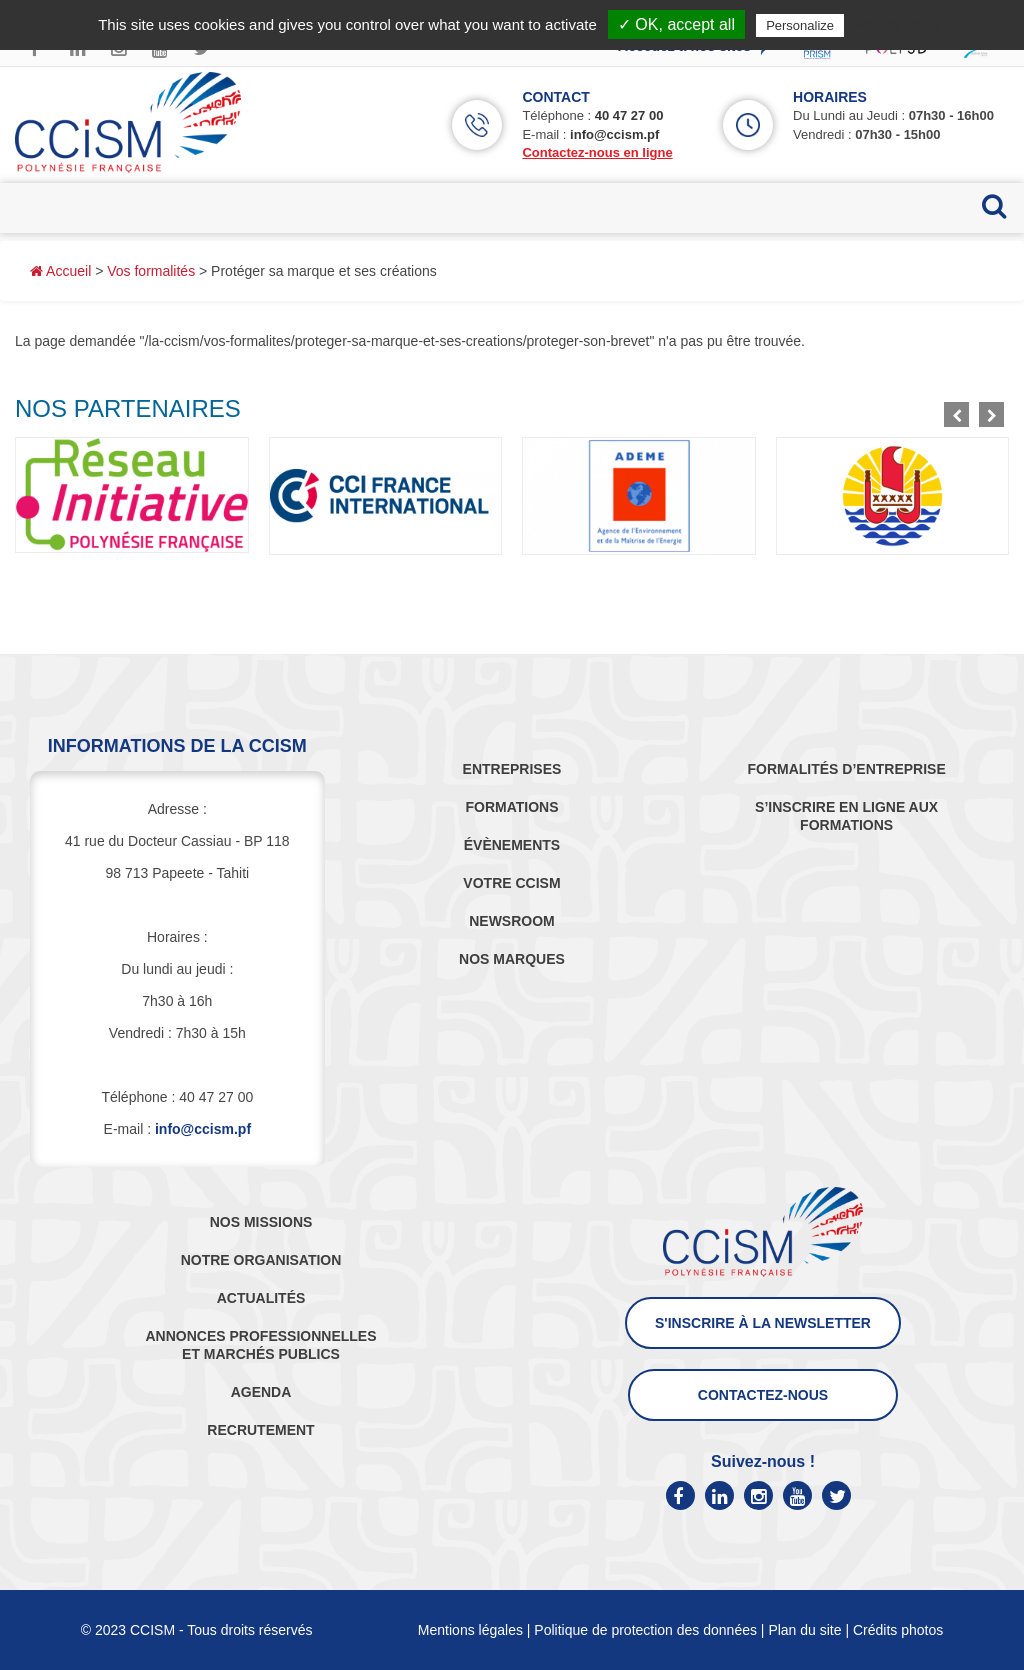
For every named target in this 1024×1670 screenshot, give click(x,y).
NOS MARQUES (512, 959)
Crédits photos (898, 1630)
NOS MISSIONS (261, 1222)
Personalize (800, 25)
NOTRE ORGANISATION (261, 1260)
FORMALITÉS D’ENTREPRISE (846, 769)
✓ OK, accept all (676, 24)
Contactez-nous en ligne (597, 152)
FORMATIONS (511, 807)
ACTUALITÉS (261, 1298)
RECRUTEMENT (260, 1430)
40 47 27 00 (629, 115)
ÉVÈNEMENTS (512, 845)
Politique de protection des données (645, 1630)
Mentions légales (470, 1630)
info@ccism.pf (614, 134)
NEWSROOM (512, 921)
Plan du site (804, 1630)
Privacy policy (897, 25)
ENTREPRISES (512, 769)
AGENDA (261, 1392)
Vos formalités (151, 271)
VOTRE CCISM (511, 883)
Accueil (60, 271)
